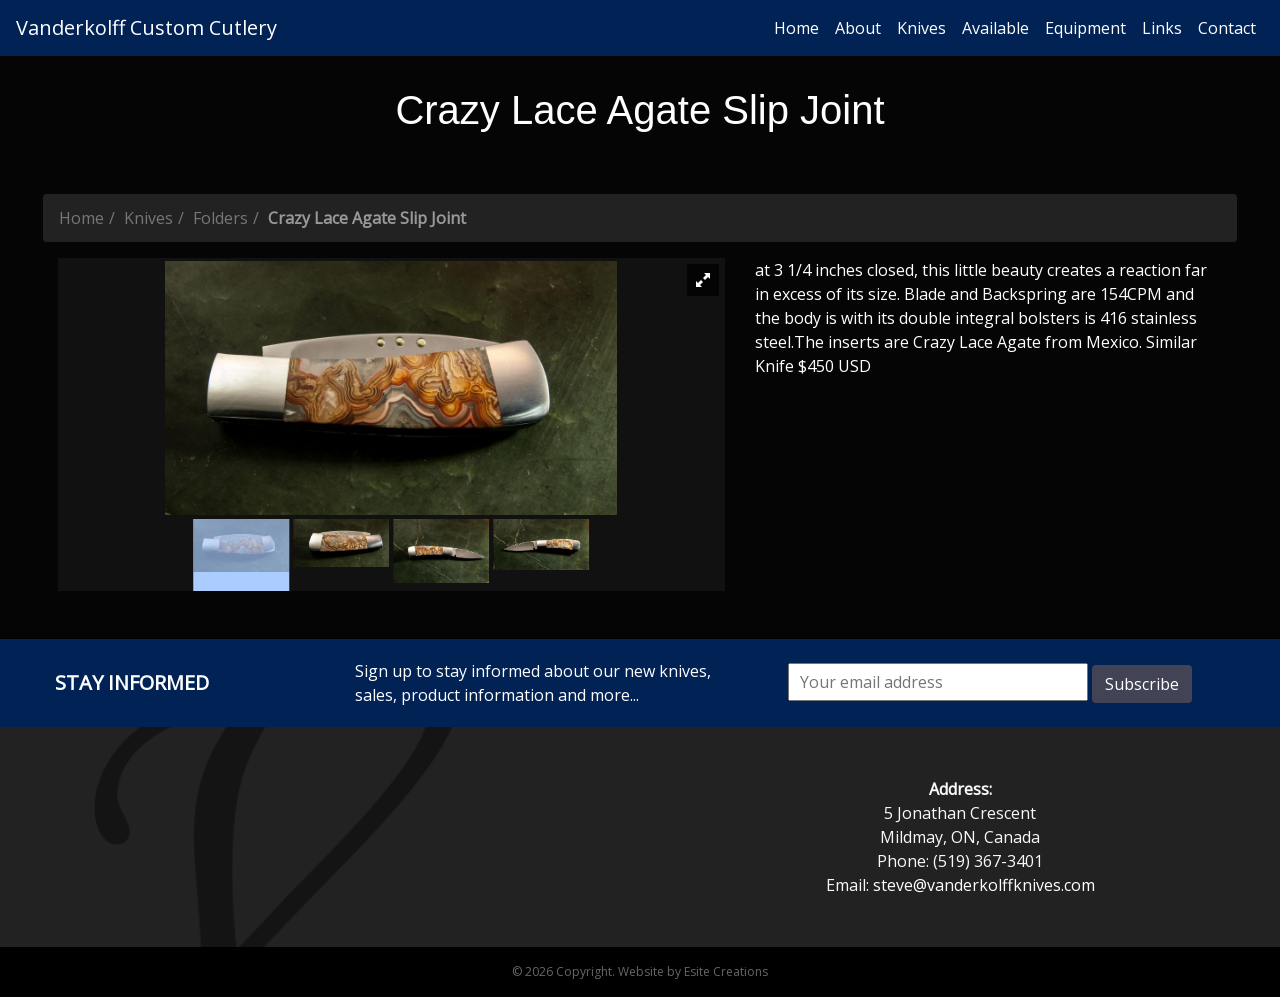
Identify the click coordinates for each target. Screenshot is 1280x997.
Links (1162, 28)
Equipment (1085, 28)
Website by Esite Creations (693, 971)
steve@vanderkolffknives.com (984, 885)
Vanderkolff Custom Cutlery (146, 27)
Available (995, 28)
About (858, 28)
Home (796, 28)
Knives (921, 28)
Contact (1227, 28)
